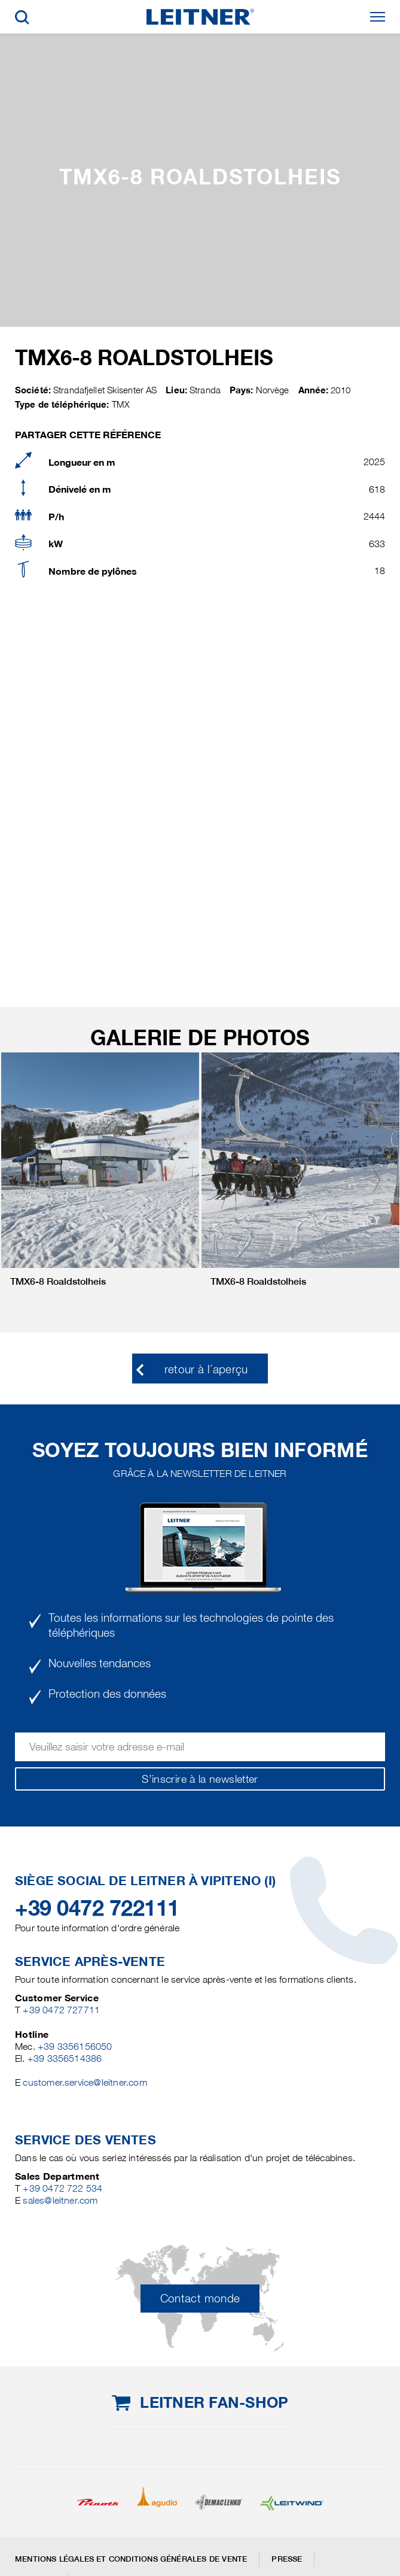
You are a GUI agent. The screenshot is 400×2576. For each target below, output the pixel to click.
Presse (286, 2558)
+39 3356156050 (75, 2046)
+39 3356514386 (65, 2058)
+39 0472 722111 (97, 1908)
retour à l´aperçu (206, 1369)
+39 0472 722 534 (62, 2188)
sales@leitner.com (60, 2200)
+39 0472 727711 (61, 2010)
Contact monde (200, 2298)
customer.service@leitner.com (84, 2082)
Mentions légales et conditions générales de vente (131, 2558)
